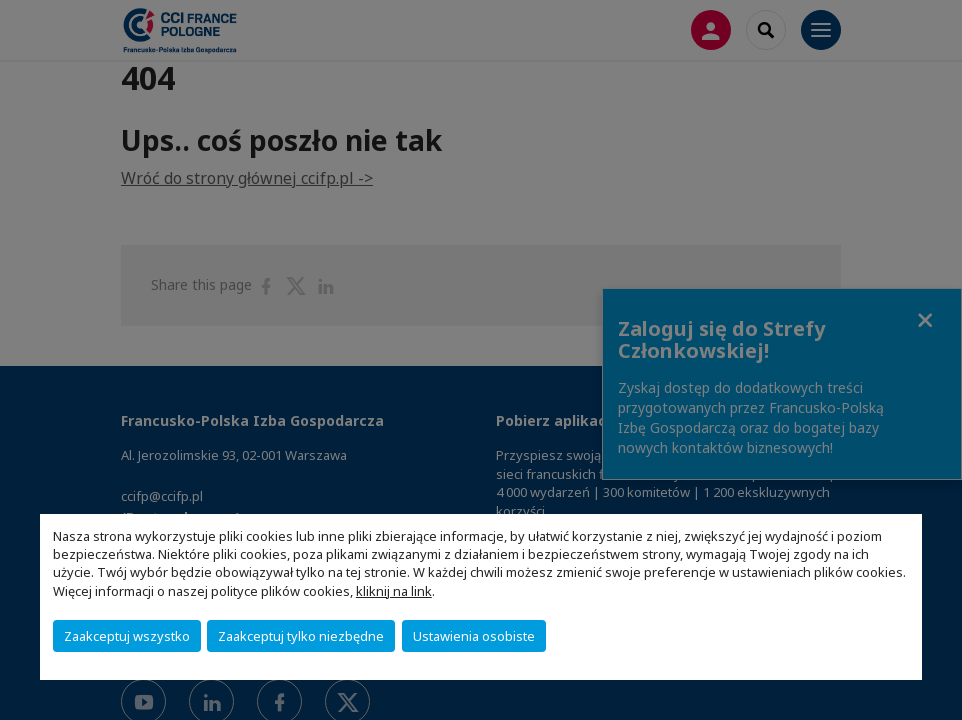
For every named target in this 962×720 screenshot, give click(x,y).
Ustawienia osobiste (474, 636)
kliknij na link (394, 591)
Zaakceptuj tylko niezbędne (301, 636)
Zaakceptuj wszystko (127, 636)
